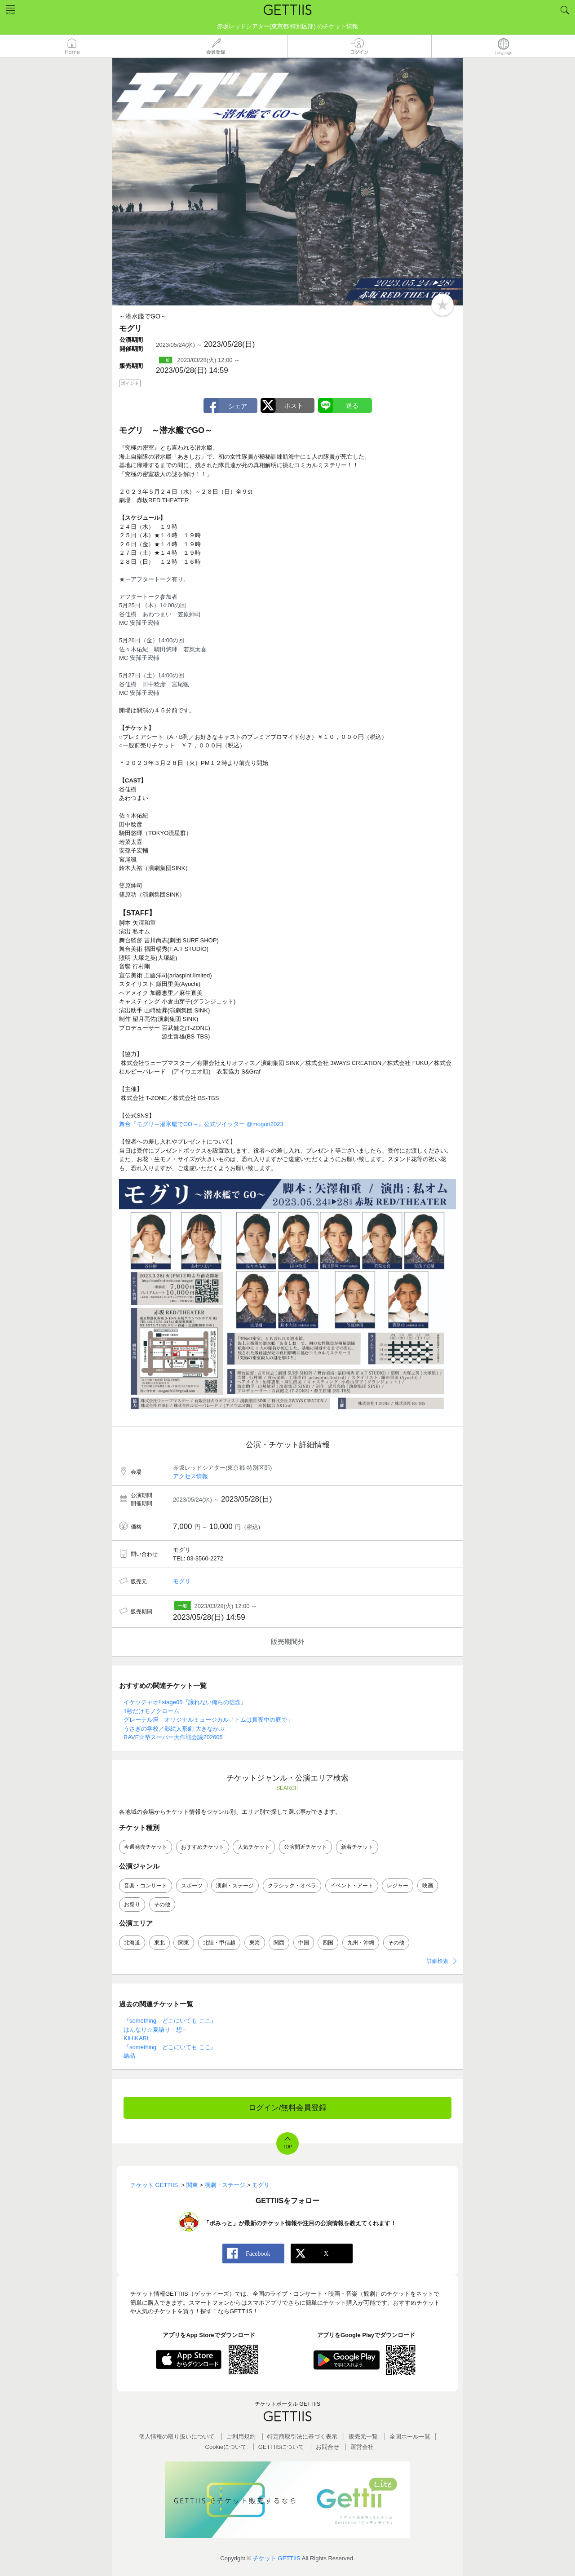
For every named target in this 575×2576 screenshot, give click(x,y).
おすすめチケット (202, 1847)
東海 (254, 1943)
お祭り (132, 1904)
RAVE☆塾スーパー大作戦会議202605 (173, 1737)
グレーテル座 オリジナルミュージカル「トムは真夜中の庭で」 (208, 1719)
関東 (183, 1943)
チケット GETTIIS (277, 2558)
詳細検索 (437, 1961)
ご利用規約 (241, 2436)
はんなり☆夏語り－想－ (156, 2029)
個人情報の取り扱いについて (177, 2436)
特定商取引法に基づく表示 (302, 2436)
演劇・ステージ (235, 1885)
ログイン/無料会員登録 (287, 2107)
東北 (159, 1943)
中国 (303, 1943)
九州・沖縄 (360, 1943)
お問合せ (327, 2446)
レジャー (397, 1885)
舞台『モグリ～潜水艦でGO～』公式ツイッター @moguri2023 (201, 1124)
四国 (328, 1943)
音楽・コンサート (145, 1885)
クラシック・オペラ (292, 1885)
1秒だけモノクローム (151, 1711)
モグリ (181, 1581)
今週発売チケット (145, 1847)
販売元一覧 (363, 2436)
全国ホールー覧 (409, 2436)
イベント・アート (351, 1885)
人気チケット (254, 1847)
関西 (279, 1943)
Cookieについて (226, 2446)
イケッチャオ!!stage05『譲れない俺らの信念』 (185, 1702)
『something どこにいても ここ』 (170, 2020)
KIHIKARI (136, 2038)
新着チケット (357, 1847)
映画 (427, 1885)
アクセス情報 (190, 1476)
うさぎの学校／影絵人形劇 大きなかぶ (174, 1728)
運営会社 (362, 2446)
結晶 (129, 2055)
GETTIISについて (281, 2446)
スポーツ (192, 1885)
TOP (287, 2146)
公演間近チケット (305, 1847)
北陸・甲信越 (219, 1943)
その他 (162, 1904)
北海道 (132, 1943)
